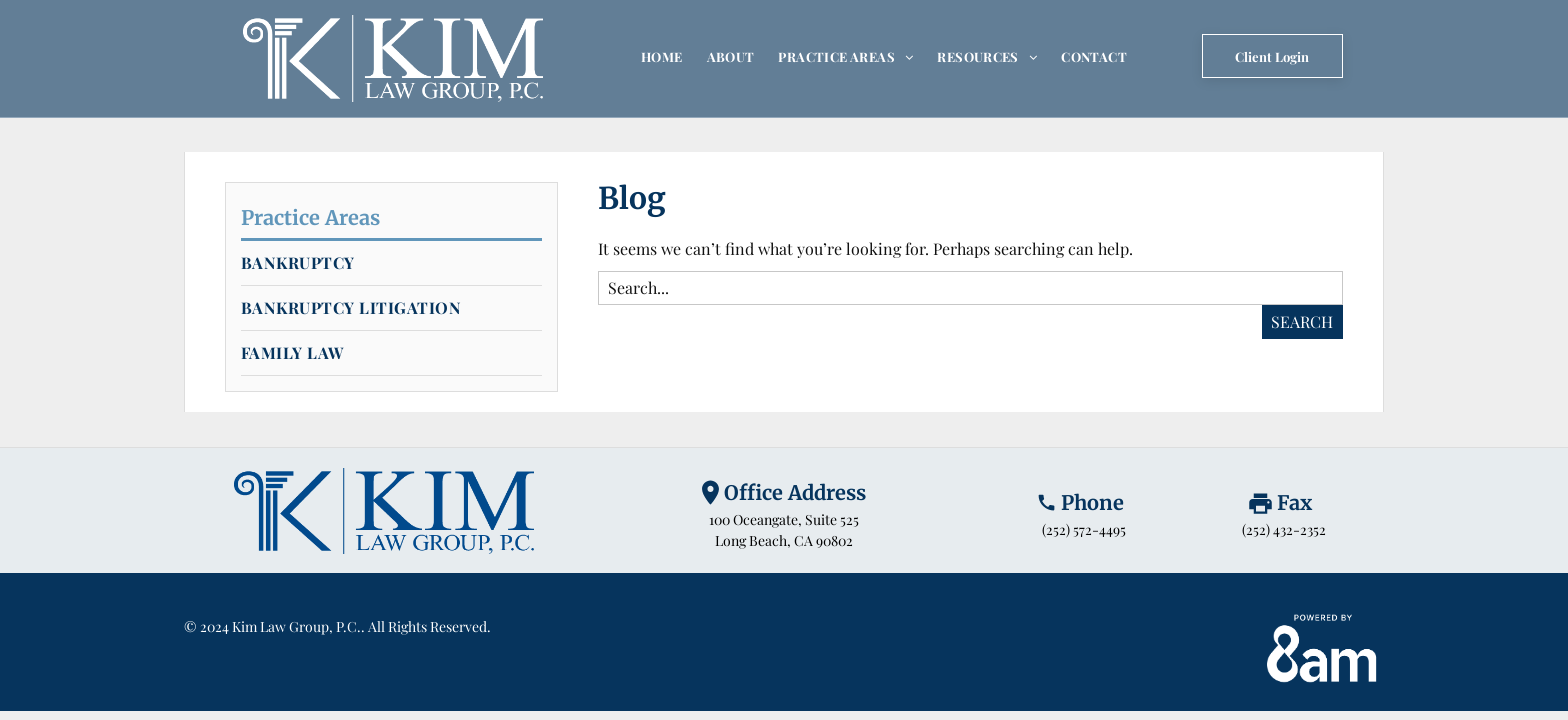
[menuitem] (662, 56)
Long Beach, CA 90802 (784, 540)
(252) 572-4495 (1084, 529)
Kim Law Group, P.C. (296, 626)
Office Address (795, 492)
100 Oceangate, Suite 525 (784, 519)
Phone (1092, 502)
